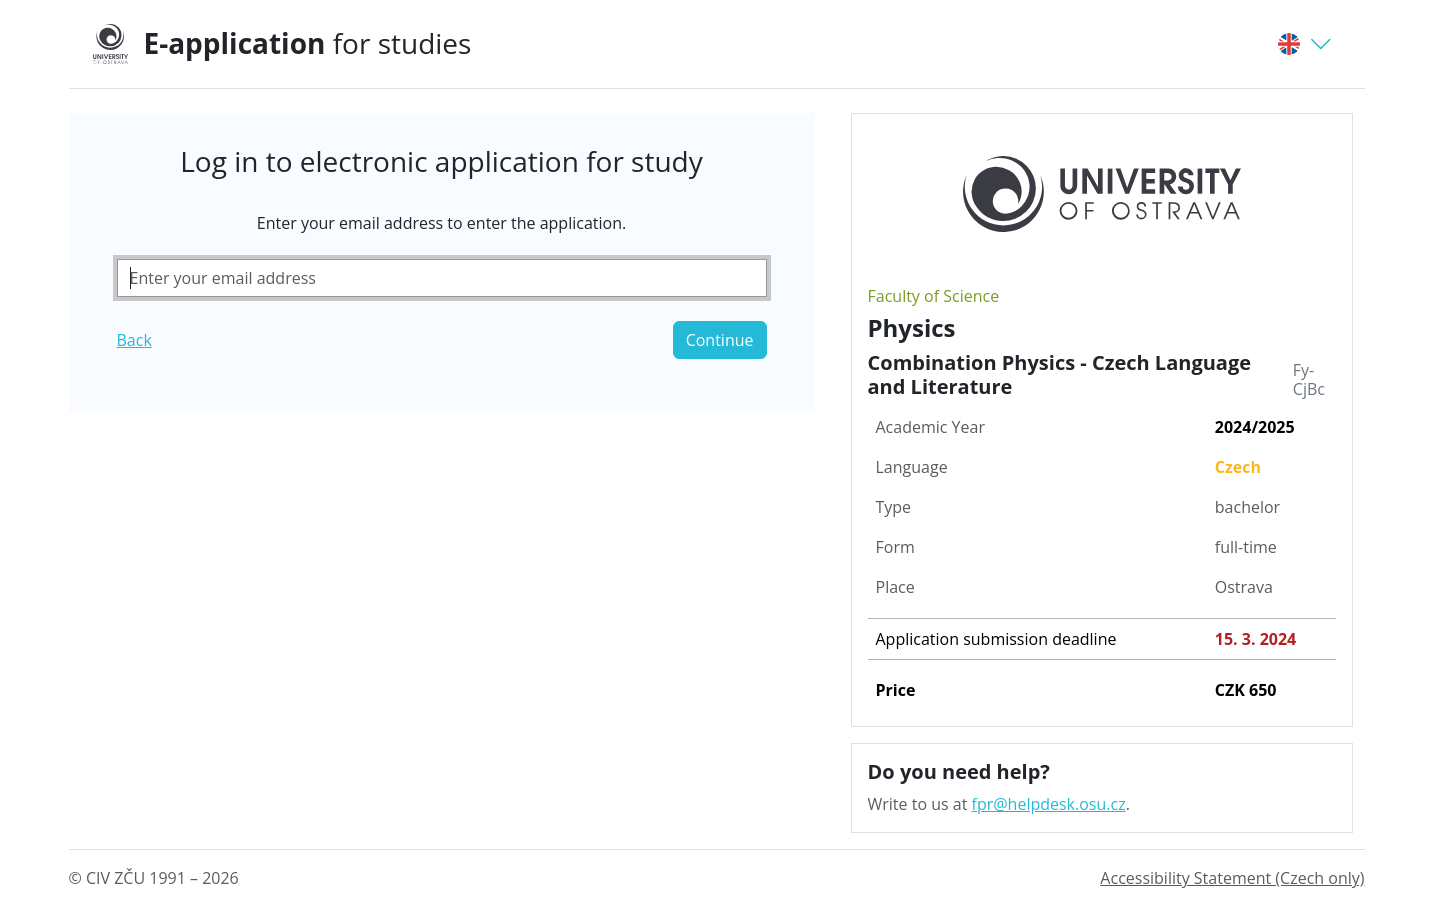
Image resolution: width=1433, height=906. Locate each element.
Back (134, 340)
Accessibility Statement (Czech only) (1232, 878)
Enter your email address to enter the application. (441, 223)
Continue (720, 340)
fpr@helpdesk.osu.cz (1049, 804)
